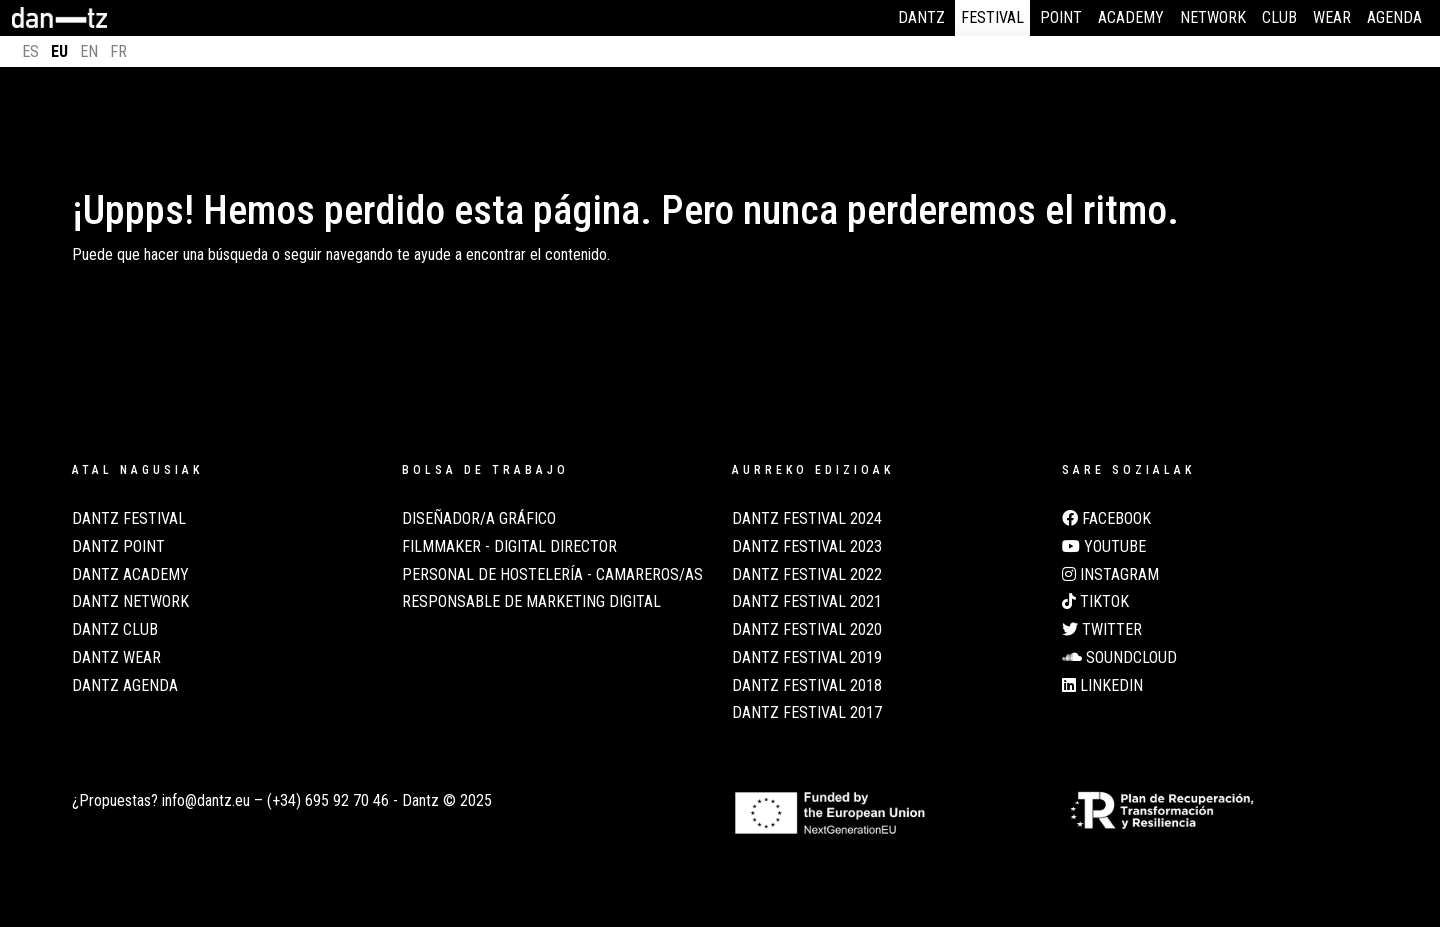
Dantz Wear (116, 658)
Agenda (1394, 17)
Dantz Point (118, 547)
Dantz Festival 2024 (807, 519)
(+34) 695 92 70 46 (328, 800)
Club (1279, 17)
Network (1213, 17)
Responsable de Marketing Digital (531, 602)
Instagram (1110, 575)
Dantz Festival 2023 (807, 547)
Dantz (921, 17)
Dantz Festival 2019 (807, 658)
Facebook (1106, 519)
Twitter (1102, 630)
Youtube (1104, 547)
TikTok (1095, 602)
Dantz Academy (130, 575)
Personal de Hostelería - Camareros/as (552, 575)
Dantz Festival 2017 (807, 713)
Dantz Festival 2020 (807, 630)
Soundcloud (1119, 658)
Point (1061, 17)
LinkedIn (1102, 686)
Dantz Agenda (125, 686)
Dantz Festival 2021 (807, 602)
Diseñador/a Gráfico (479, 519)
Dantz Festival (129, 519)
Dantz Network (130, 602)
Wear (1332, 17)
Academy (1131, 17)
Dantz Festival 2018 (807, 686)
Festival (992, 17)
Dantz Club (115, 630)
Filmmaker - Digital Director (509, 547)
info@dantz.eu (206, 800)
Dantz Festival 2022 (807, 575)
